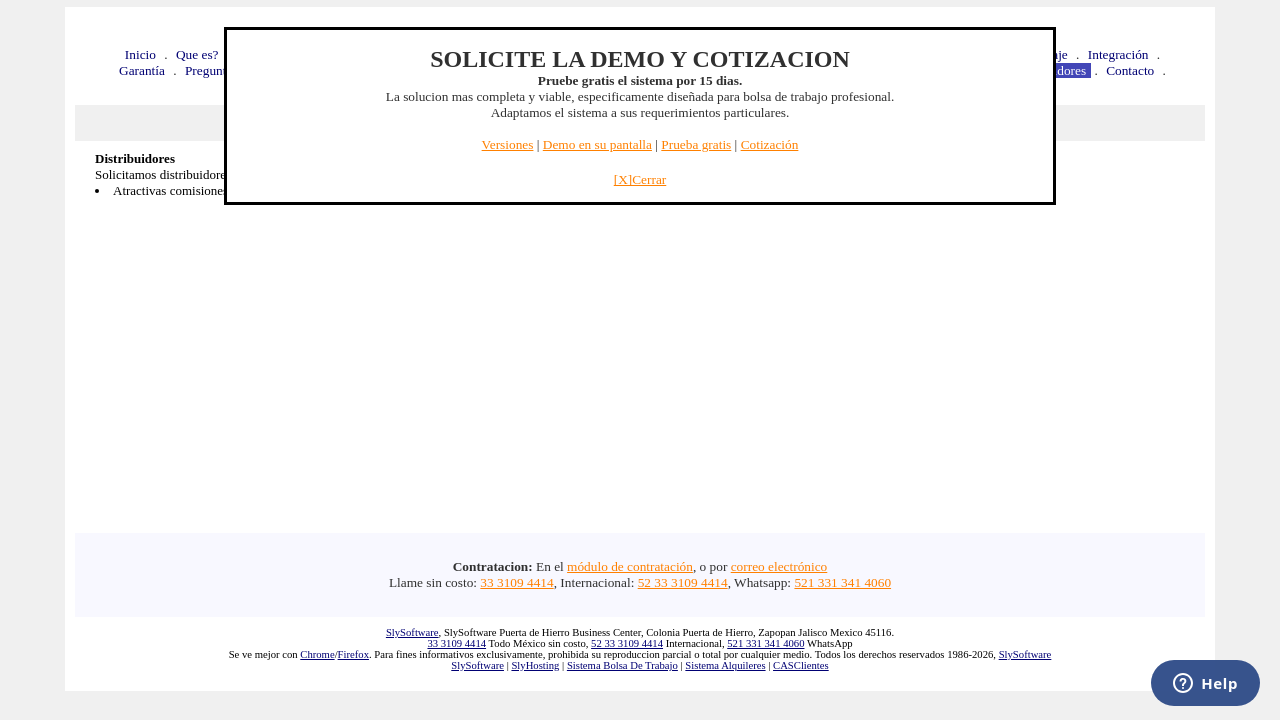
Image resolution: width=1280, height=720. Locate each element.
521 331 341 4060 (842, 582)
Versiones (508, 144)
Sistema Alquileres (725, 665)
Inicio (140, 54)
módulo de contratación (630, 566)
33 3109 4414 (516, 582)
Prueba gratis (696, 144)
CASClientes (801, 665)
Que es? (197, 54)
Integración (1118, 54)
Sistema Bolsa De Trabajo (622, 665)
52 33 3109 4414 (683, 582)
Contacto (1130, 70)
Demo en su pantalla (597, 144)
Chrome (317, 654)
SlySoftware (412, 632)
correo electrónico (779, 566)
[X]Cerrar (640, 179)
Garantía (142, 70)
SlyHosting (535, 665)
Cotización (770, 144)
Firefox (353, 654)
